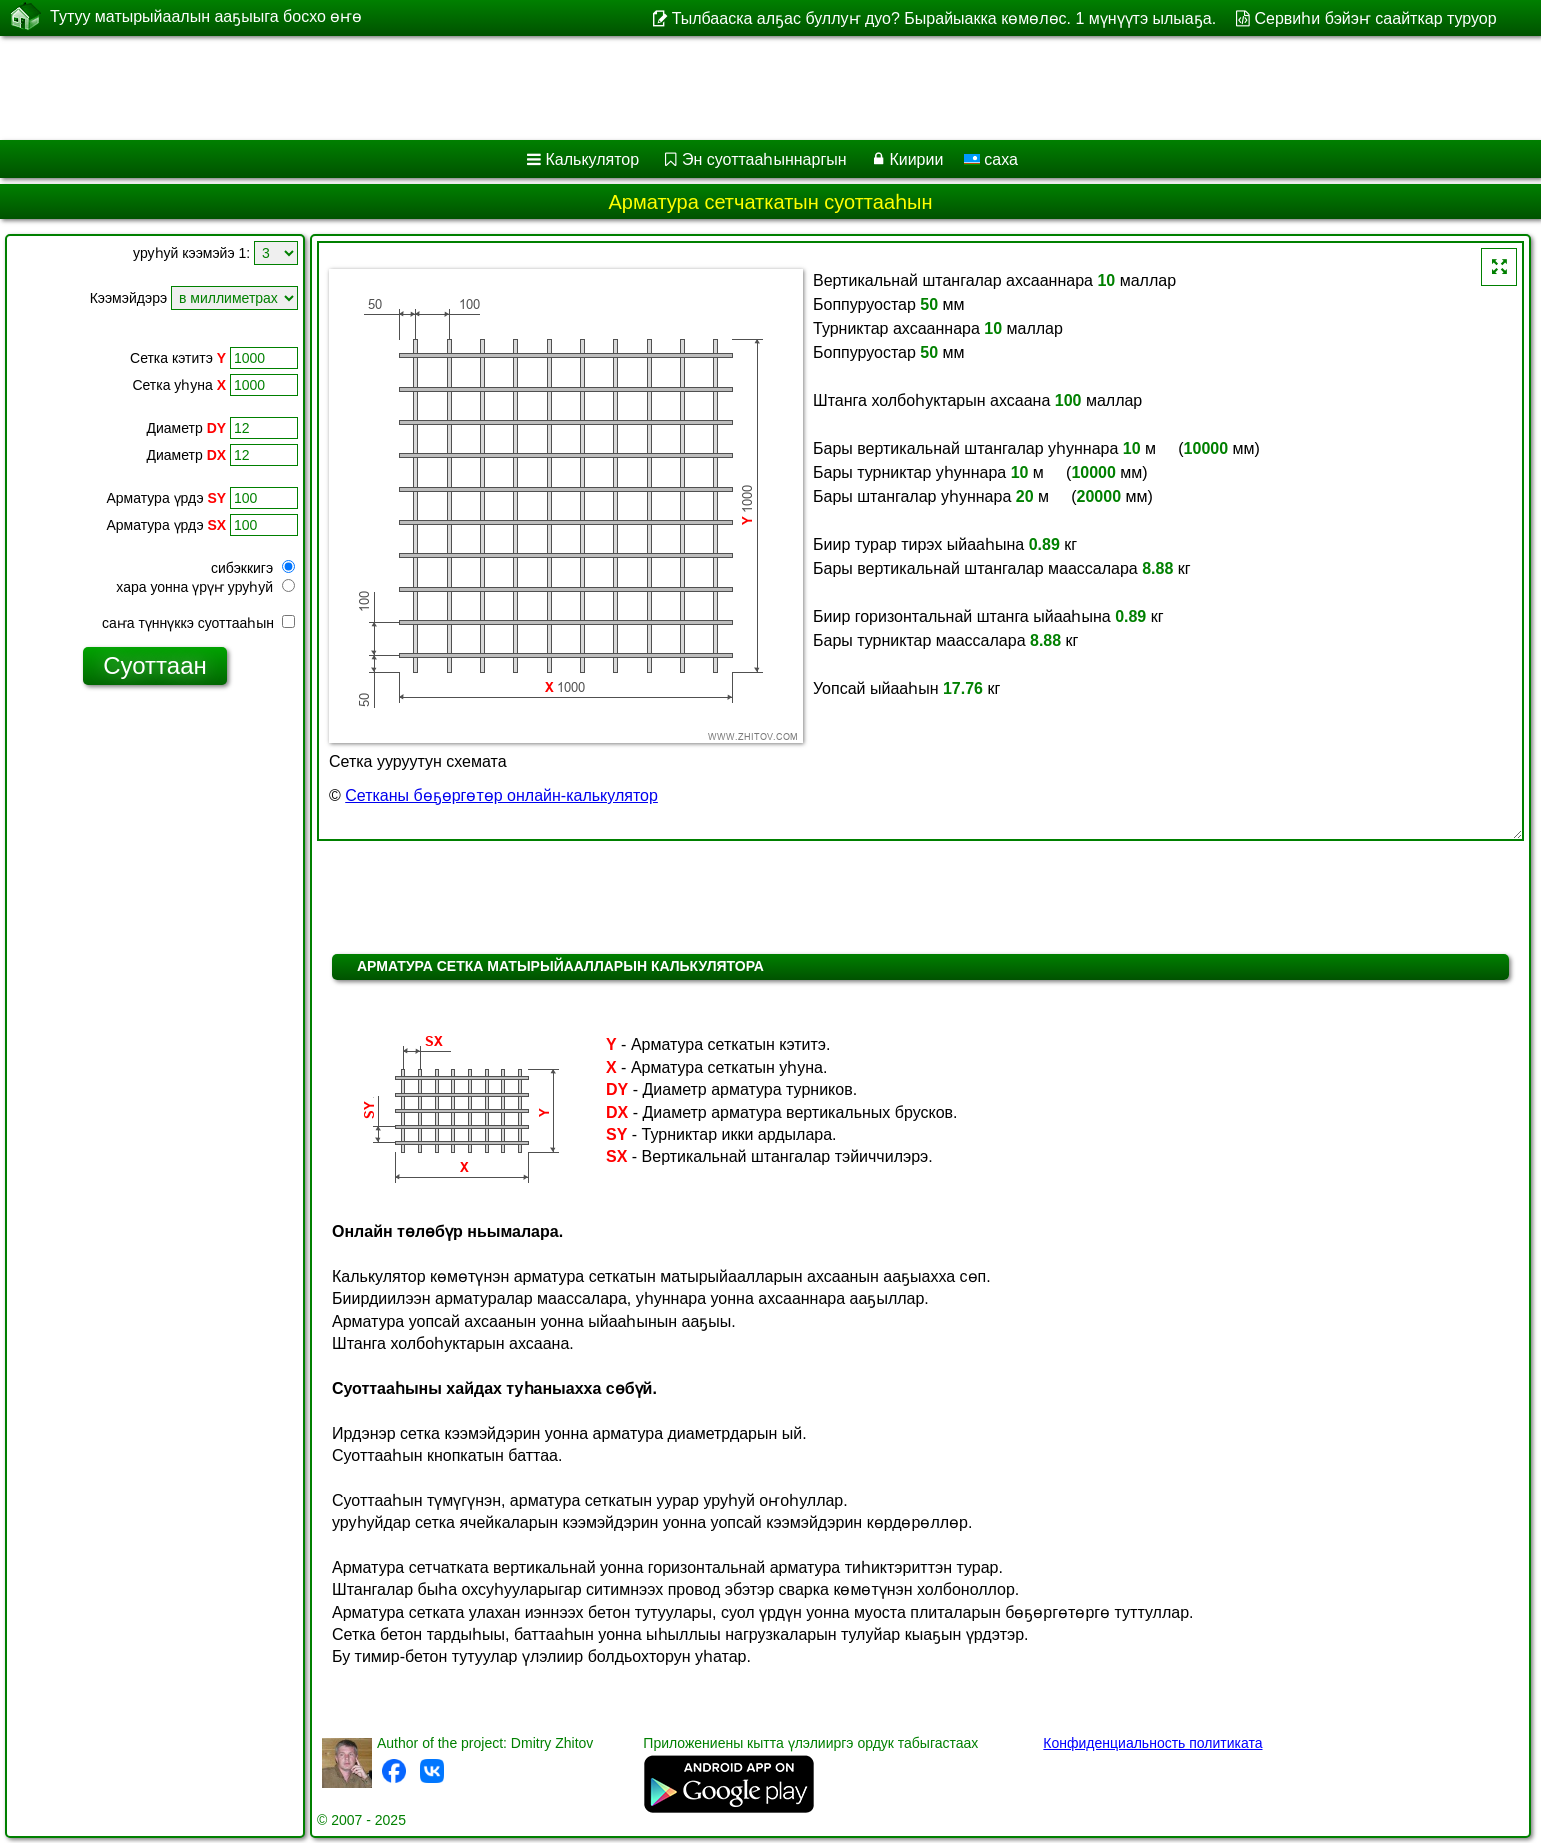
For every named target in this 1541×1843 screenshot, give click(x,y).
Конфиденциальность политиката (1152, 1743)
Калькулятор (593, 159)
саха (991, 159)
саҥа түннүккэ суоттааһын (198, 623)
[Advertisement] (607, 88)
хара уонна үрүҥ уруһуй (205, 587)
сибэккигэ (253, 568)
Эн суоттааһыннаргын (764, 159)
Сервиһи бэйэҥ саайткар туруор (1375, 18)
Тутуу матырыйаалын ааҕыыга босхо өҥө (206, 17)
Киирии (916, 159)
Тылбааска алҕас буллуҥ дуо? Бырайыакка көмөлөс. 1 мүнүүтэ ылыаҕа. (944, 18)
